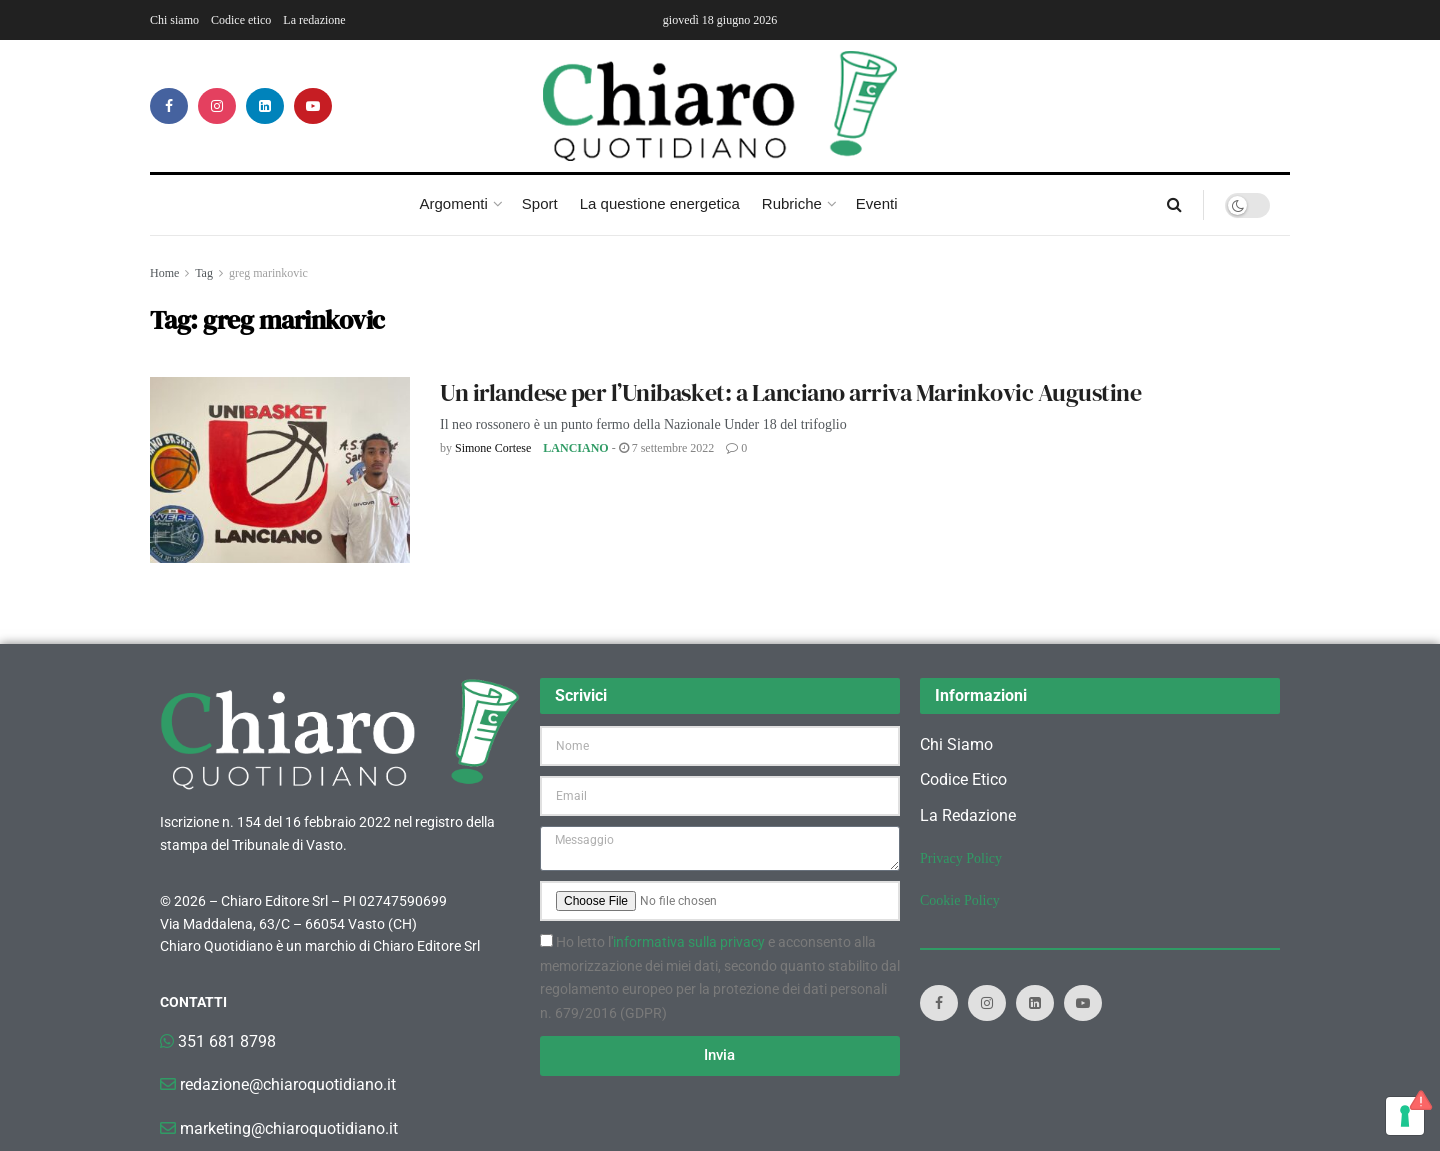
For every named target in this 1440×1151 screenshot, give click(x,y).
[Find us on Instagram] (217, 106)
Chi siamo (174, 20)
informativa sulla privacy (689, 942)
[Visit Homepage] (720, 106)
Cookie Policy (960, 900)
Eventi (877, 203)
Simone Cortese (493, 448)
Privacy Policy (961, 858)
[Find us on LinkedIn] (265, 106)
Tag (204, 273)
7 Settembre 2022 (667, 448)
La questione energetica (660, 203)
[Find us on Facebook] (169, 106)
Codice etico (241, 20)
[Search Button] (1174, 205)
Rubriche (792, 203)
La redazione (314, 20)
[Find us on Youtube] (313, 106)
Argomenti (453, 203)
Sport (540, 203)
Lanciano (575, 448)
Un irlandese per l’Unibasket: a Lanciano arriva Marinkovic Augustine (790, 392)
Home (164, 273)
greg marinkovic (268, 273)
